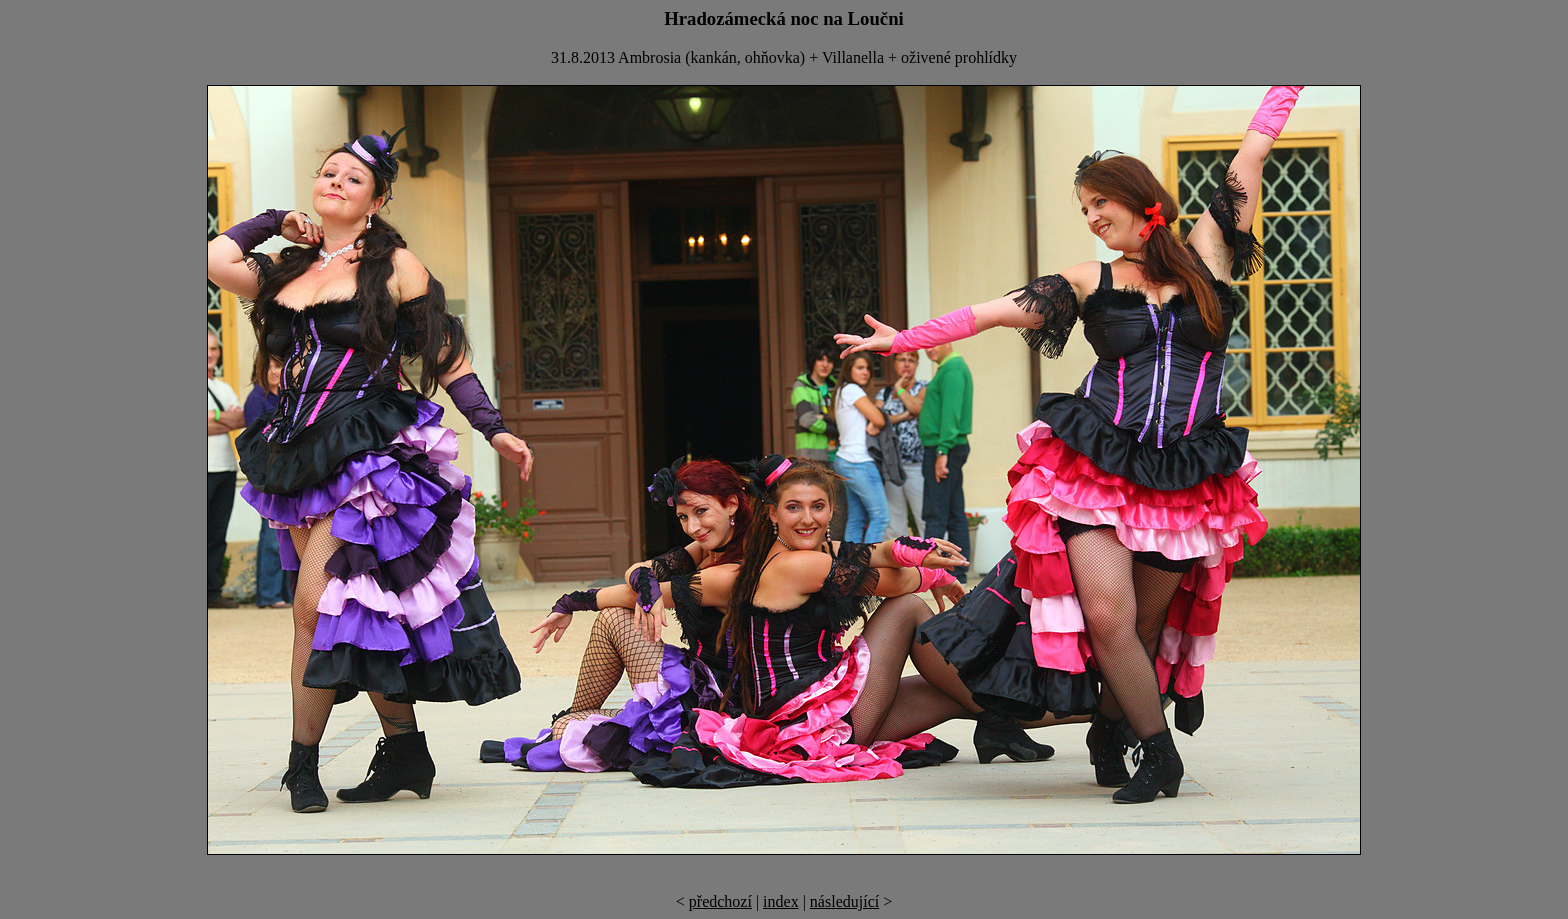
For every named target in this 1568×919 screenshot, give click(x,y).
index (781, 901)
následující (844, 901)
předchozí (720, 901)
